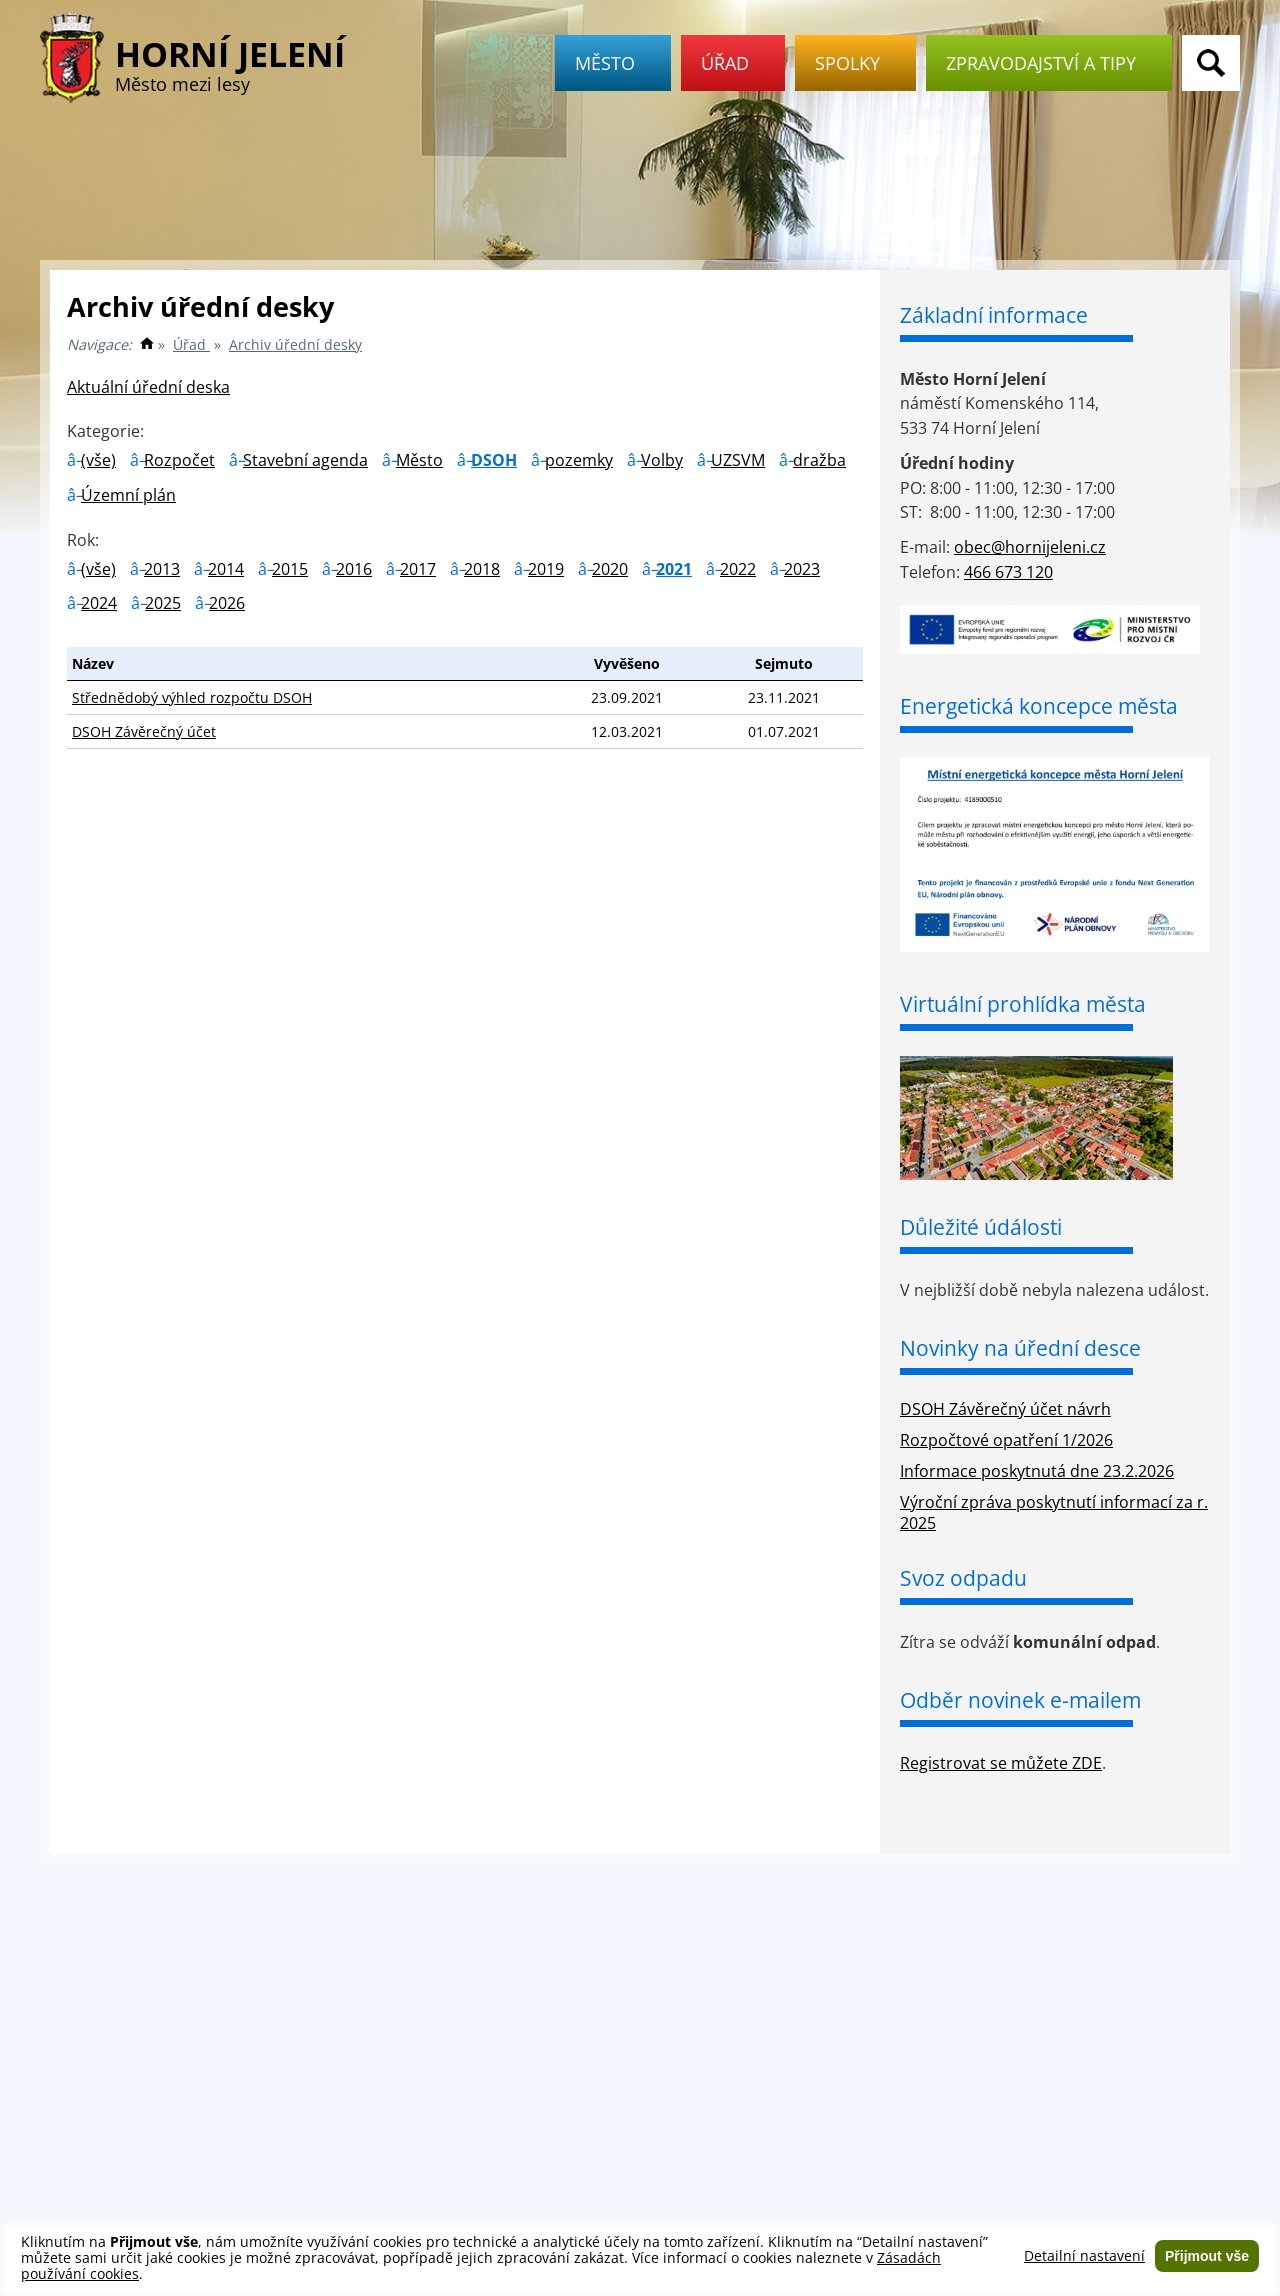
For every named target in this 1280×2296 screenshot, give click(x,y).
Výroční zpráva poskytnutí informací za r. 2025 (1054, 1512)
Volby (662, 460)
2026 (227, 603)
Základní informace (994, 315)
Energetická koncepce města (1039, 706)
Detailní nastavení (1084, 2256)
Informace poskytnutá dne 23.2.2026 (1037, 1471)
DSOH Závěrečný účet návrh (1005, 1409)
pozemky (579, 460)
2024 (99, 603)
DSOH (494, 460)
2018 (482, 569)
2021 (674, 569)
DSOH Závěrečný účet (144, 731)
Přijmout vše (1207, 2256)
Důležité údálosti (981, 1227)
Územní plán (128, 495)
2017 (418, 569)
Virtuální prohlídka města (1023, 1004)
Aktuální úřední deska (148, 387)
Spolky (855, 63)
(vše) (98, 460)
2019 (546, 569)
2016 (354, 569)
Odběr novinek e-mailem (1020, 1700)
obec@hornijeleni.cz (1030, 547)
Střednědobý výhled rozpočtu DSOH (192, 697)
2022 (738, 569)
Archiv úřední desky (295, 344)
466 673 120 (1008, 572)
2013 (162, 569)
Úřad (733, 63)
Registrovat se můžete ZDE (1001, 1763)
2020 (610, 569)
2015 (290, 569)
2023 (802, 569)
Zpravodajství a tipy (1049, 63)
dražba (819, 460)
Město (613, 63)
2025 (163, 603)
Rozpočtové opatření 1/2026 (1006, 1440)
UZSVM (738, 460)
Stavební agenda (305, 460)
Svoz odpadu (963, 1578)
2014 (226, 569)
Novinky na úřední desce (1020, 1348)
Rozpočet (179, 460)
